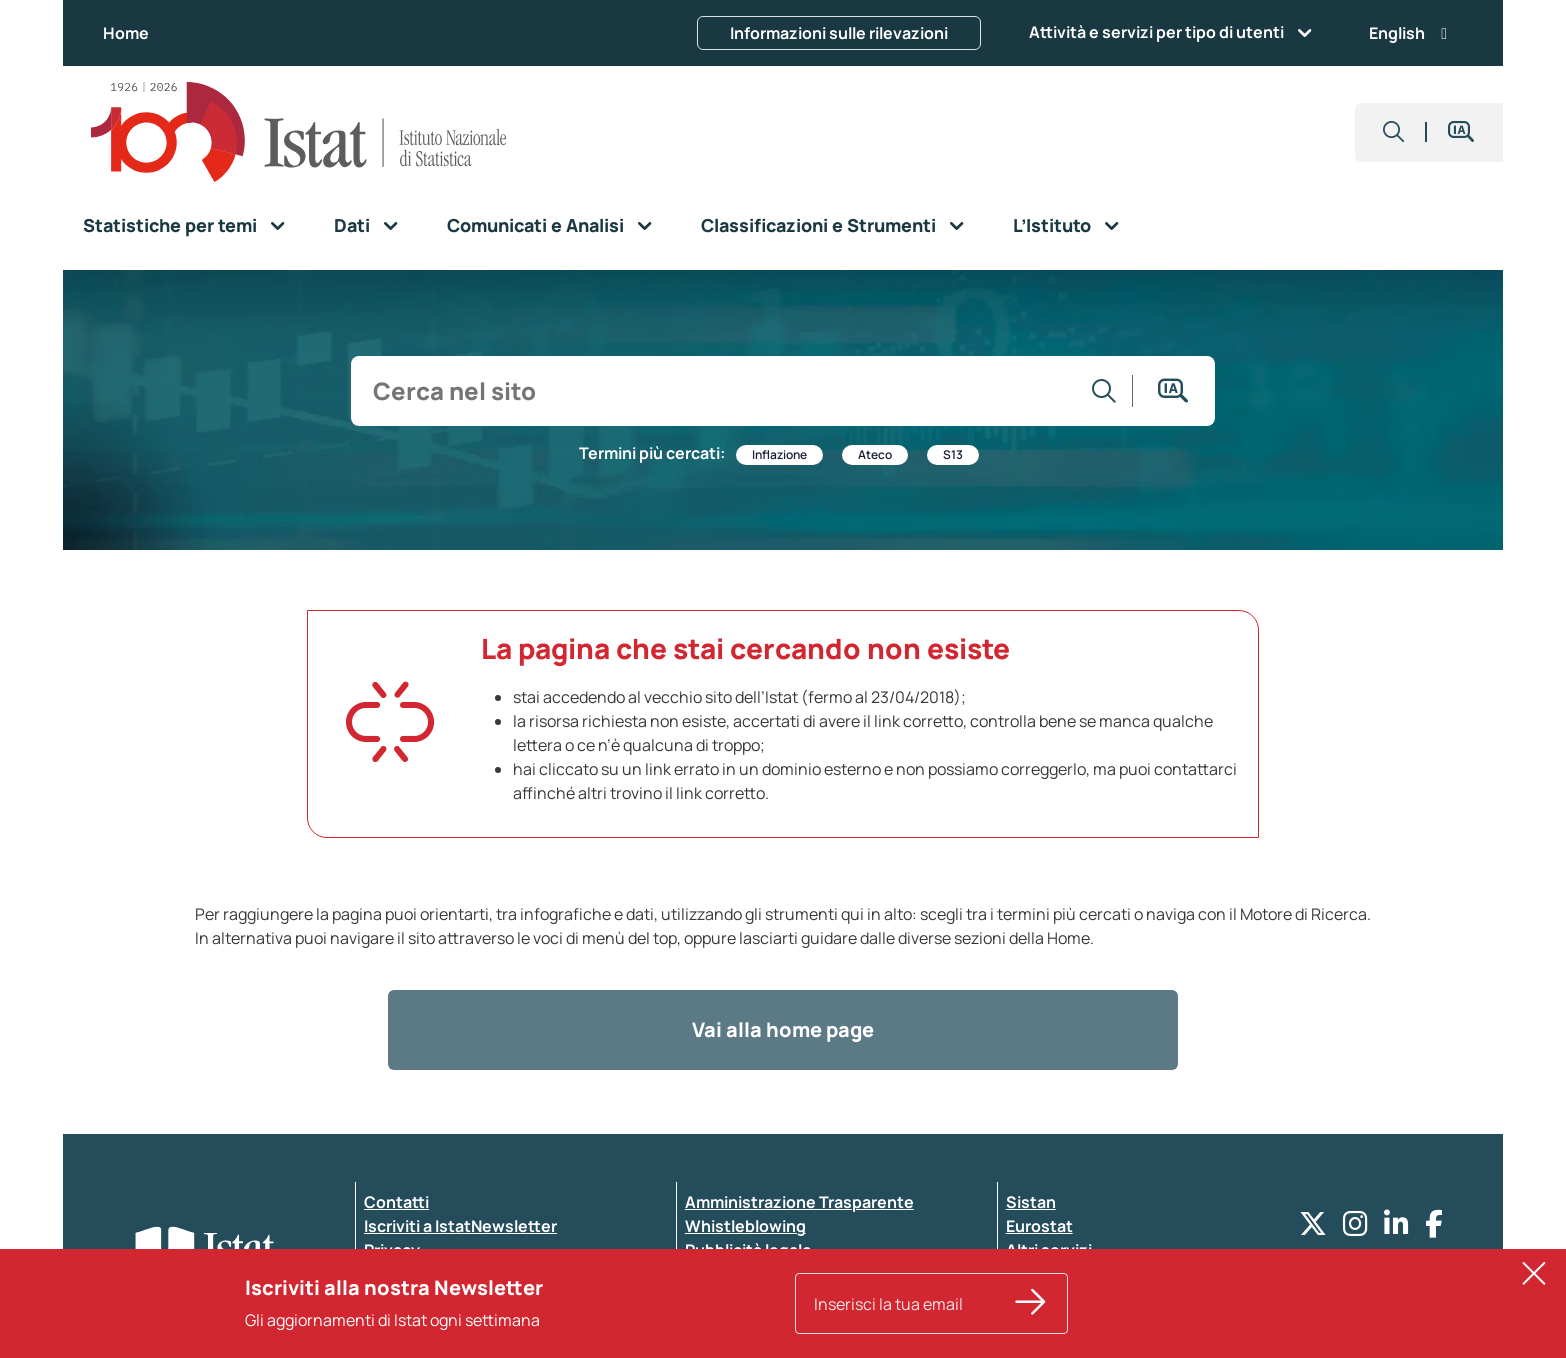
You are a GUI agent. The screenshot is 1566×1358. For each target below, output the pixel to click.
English (1408, 33)
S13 (953, 454)
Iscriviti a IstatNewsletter (460, 1226)
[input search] (719, 391)
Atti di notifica (739, 1274)
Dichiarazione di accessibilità (475, 1274)
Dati (352, 225)
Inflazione (779, 454)
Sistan (1031, 1202)
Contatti (396, 1202)
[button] (1394, 132)
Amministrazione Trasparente (799, 1202)
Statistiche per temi (170, 225)
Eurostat (1039, 1226)
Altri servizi (1049, 1250)
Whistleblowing (745, 1226)
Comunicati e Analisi (535, 225)
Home (126, 33)
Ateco (875, 454)
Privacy (392, 1250)
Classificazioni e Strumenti (818, 225)
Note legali (726, 1298)
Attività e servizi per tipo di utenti (1156, 32)
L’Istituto (1052, 225)
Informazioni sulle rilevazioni (839, 33)
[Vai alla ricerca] (1104, 391)
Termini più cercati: (652, 453)
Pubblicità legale (748, 1250)
